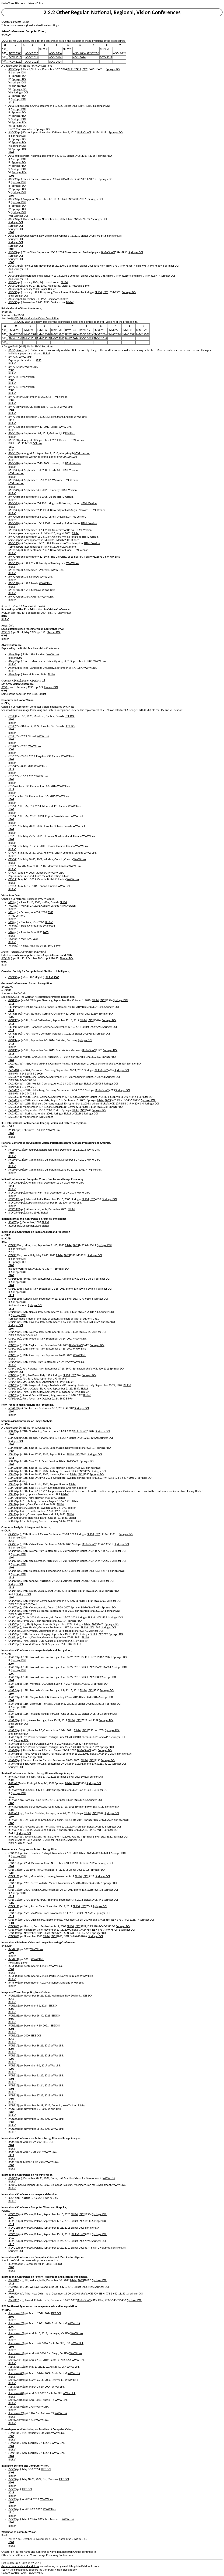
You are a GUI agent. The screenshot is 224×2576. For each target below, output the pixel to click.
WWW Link (25, 356)
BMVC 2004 (72, 334)
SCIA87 (12, 1507)
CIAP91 (12, 1382)
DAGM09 (13, 1077)
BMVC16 (13, 396)
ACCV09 (12, 252)
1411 (11, 1043)
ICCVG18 (13, 2221)
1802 (11, 1866)
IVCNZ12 (13, 2105)
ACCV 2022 (31, 61)
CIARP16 (13, 1869)
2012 (11, 2039)
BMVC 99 (141, 330)
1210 (11, 2244)
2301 (11, 729)
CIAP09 (12, 1332)
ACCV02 (12, 285)
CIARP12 (13, 1899)
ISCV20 (12, 2489)
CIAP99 (12, 1362)
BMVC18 (13, 376)
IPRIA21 (12, 2142)
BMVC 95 (84, 330)
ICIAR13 (12, 1713)
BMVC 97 (113, 330)
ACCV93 (12, 302)
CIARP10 (13, 1913)
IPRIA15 (12, 2162)
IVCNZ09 (13, 2118)
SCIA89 (12, 1504)
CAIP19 (12, 1551)
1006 (11, 262)
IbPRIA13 (13, 1813)
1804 (11, 779)
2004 (11, 2048)
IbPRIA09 (13, 1826)
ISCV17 (12, 2509)
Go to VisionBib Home (13, 3)
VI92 (10, 939)
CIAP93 (12, 1378)
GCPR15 (13, 1033)
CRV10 (12, 846)
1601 (11, 410)
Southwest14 (15, 2353)
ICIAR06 (12, 1753)
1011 (11, 1916)
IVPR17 (12, 1130)
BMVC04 (13, 503)
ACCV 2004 (55, 53)
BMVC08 (13, 470)
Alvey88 (12, 661)
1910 (11, 1796)
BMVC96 (13, 556)
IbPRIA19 (13, 1790)
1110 (11, 446)
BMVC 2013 (57, 338)
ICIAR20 (12, 1657)
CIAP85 (12, 1392)
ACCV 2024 (55, 61)
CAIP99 (12, 1624)
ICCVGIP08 (14, 1192)
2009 (11, 2217)
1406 (11, 809)
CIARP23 (13, 1853)
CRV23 (12, 716)
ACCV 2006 (79, 53)
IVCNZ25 (13, 1995)
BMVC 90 (14, 330)
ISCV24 (12, 2469)
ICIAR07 (12, 1750)
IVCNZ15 (13, 2085)
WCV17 (12, 2539)
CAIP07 (12, 1607)
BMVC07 (13, 480)
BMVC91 (13, 590)
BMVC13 (13, 426)
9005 (56, 977)
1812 (11, 769)
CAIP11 (12, 1590)
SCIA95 (12, 1494)
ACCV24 (12, 69)
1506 (11, 1444)
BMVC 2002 (43, 334)
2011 (11, 2492)
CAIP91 (12, 1637)
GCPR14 (13, 1040)
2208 (11, 1275)
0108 (50, 912)
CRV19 (12, 756)
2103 (11, 152)
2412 (78, 69)
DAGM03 (13, 1107)
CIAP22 (12, 1255)
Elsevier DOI (65, 612)
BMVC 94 (70, 330)
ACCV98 (12, 292)
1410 (11, 420)
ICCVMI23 (14, 2264)
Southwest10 (15, 2366)
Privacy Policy (35, 3)
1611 (11, 1030)
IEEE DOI (70, 716)
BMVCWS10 (64, 456)
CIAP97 (12, 1368)
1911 (11, 1003)
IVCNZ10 (13, 2108)
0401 (4, 635)
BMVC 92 (42, 330)
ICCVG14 (13, 2234)
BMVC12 (13, 433)
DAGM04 (13, 1103)
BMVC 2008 (128, 334)
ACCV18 (12, 155)
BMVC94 (13, 570)
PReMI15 (13, 2287)
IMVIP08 (13, 1976)
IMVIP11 (13, 1959)
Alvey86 (12, 674)
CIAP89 (12, 1385)
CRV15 (12, 796)
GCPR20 (13, 1000)
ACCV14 (12, 199)
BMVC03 (13, 510)
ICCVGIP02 (14, 1209)
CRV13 (12, 816)
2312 (11, 1252)
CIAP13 (12, 1312)
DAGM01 (13, 1113)
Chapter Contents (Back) (15, 21)
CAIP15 (12, 1570)
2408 (11, 2472)
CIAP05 (12, 1345)
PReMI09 (13, 2293)
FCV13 (12, 2443)
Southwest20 (15, 2323)
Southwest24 (15, 2313)
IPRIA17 (12, 2152)
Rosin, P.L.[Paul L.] (11, 606)
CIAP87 (12, 1388)
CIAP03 (12, 1348)
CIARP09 (13, 1919)
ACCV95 (12, 299)
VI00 (10, 922)
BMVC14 (13, 416)
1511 (11, 1037)
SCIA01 (12, 1484)
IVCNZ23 (13, 2015)
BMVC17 (13, 386)
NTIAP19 (13, 1408)
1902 (11, 2058)
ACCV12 (12, 219)
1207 (11, 829)
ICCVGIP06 (14, 1199)
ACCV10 (12, 235)
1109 (11, 1067)
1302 (11, 1952)
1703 (11, 1873)
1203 (11, 2112)
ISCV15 (12, 2519)
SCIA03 (12, 1477)
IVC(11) (5, 632)
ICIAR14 (12, 1703)
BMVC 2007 (114, 334)
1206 (11, 1727)
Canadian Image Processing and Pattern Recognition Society (45, 710)
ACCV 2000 (15, 53)
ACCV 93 (43, 49)
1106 (11, 1464)
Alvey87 (12, 667)
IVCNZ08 (13, 2128)
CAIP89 (12, 1640)
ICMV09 (12, 2178)
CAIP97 (12, 1627)
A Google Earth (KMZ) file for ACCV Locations (26, 65)
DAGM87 (13, 1116)
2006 (11, 370)
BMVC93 (13, 576)
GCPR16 (13, 1027)
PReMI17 (13, 2280)
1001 (11, 1923)
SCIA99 (12, 1487)
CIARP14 (13, 1883)
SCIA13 (12, 1454)
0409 (4, 616)
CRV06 (12, 872)
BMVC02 (13, 516)
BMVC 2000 (15, 334)
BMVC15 (13, 406)
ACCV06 (12, 275)
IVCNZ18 (13, 2055)
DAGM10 (13, 1070)
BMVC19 (13, 366)
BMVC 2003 (57, 334)
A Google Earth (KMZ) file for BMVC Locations (27, 346)
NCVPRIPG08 (15, 1169)
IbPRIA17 (13, 1800)
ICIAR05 (12, 1760)
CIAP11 (12, 1322)
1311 (11, 1053)
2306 (11, 719)
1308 (11, 819)
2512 (11, 1999)
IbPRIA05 (13, 1836)
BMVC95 (13, 563)
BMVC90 (13, 596)
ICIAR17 (12, 1683)
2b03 (11, 2316)
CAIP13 (12, 1580)
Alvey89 (12, 654)
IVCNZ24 (13, 2005)
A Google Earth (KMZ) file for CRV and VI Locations (155, 710)
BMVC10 (13, 453)
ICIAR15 (12, 1697)
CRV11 (12, 836)
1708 (11, 1567)
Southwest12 (15, 2360)
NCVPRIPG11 (15, 1159)
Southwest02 (15, 2393)
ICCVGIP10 (14, 1182)
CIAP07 (12, 1338)
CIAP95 (12, 1375)
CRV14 (12, 806)
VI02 (10, 905)
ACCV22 (12, 105)
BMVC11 (13, 440)
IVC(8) (4, 687)
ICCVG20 (13, 2214)
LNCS (85, 69)
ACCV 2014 (55, 57)
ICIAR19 (12, 1667)
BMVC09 (13, 463)
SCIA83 (12, 1514)
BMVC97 (13, 550)
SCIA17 (12, 1437)
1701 (11, 2078)
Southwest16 (15, 2343)
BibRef (71, 69)
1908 (11, 759)
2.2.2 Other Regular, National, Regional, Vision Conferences (111, 12)
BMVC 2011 (29, 338)
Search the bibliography (14, 2569)
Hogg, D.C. (7, 625)
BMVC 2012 (43, 338)
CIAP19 (12, 1278)
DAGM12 (13, 1057)
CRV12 (12, 826)
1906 (11, 175)
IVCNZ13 (13, 2095)
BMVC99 (13, 536)
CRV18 (12, 766)
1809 (11, 2336)
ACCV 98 (104, 49)
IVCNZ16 (13, 2075)
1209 (11, 1060)
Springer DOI (113, 69)
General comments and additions (20, 2566)
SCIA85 (12, 1511)
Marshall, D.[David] (34, 606)
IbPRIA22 (13, 1783)
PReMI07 (13, 2300)
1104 (11, 2456)
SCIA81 (12, 1517)
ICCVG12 (13, 2241)
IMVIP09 (13, 1966)
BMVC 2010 (15, 338)
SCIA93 (12, 1497)
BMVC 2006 (100, 334)
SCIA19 (12, 1431)
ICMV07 (12, 2185)
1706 (11, 1687)
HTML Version (27, 376)
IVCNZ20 (13, 2035)
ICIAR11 (12, 1730)
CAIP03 (12, 1617)
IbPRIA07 (13, 1830)
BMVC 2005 (86, 334)
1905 (11, 1017)
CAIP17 (12, 1560)
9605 (45, 932)
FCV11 (12, 2453)
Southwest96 (15, 2413)
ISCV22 (12, 2479)
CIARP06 (13, 1933)
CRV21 (12, 736)
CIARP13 (13, 1889)
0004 (52, 925)
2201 (11, 2029)
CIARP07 (13, 1929)
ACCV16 (12, 179)
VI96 (10, 932)
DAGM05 (13, 1100)
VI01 (10, 912)
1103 (11, 249)
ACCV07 (12, 265)
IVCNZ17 (13, 2065)
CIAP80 (12, 1398)
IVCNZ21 (13, 2025)
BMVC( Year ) (15, 350)
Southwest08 (15, 2373)
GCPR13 (13, 1050)
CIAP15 (12, 1298)
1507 (11, 799)
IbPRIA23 (13, 1776)
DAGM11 (13, 1063)
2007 (11, 1663)
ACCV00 (12, 289)
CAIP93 (12, 1634)
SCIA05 (12, 1474)
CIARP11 (13, 1906)
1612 (11, 789)
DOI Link (70, 433)
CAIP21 (12, 1544)
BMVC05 (13, 496)
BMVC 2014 (72, 338)
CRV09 (12, 852)
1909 (11, 1285)
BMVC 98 (127, 330)
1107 (11, 839)
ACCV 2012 (31, 57)
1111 (11, 1186)
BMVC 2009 (142, 334)
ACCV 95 (67, 49)
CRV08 (12, 859)
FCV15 (12, 2433)
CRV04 (12, 886)
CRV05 (12, 879)
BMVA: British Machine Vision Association (35, 318)
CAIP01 (12, 1620)
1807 (11, 1680)
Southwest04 (15, 2386)
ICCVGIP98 (14, 1212)
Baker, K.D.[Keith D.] (33, 680)
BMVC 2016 (100, 338)
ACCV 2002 (31, 53)
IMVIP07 (13, 1982)
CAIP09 (12, 1600)
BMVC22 (13, 356)
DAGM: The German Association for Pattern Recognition (43, 996)
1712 (11, 2155)
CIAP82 (12, 1395)
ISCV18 (12, 2499)
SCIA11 (12, 1461)
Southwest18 (15, 2333)
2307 (11, 1780)
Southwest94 (15, 2420)
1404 (11, 2098)
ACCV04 (12, 282)
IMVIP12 (13, 1949)
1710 (11, 2512)
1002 (11, 1969)
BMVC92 (13, 583)
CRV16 (12, 786)
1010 (74, 456)
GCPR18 (13, 1013)
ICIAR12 (12, 1720)
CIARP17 (13, 1863)
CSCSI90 (12, 977)
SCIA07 (12, 1471)
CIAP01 (12, 1355)
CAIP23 (12, 1534)
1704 (11, 195)
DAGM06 (13, 1097)
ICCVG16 (13, 2227)
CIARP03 (13, 1936)
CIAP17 (12, 1288)
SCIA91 (12, 1501)
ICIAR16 (12, 1690)
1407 (11, 1153)
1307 (11, 1717)
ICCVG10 (13, 2247)
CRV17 (12, 776)
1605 (11, 2346)
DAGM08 (13, 1083)
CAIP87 (12, 1644)
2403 (11, 2019)
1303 (11, 2165)
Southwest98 (15, 2406)
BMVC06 (13, 490)
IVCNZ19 (13, 2045)
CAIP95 (12, 1630)
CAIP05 (12, 1610)
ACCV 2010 (15, 57)
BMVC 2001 (29, 334)
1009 (40, 1073)
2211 (38, 360)
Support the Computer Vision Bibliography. (53, 2569)
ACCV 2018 (106, 57)
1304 (11, 232)
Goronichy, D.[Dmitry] (33, 951)
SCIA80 (12, 1521)
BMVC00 (13, 530)
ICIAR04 (12, 1763)
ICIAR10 (12, 1737)
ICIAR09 (12, 1743)
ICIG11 (12, 2197)
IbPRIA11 (13, 1820)
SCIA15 (12, 1447)
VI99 (10, 925)
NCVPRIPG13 (15, 1149)
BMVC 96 (99, 330)
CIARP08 (13, 1926)
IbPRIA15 (13, 1806)
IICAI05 (12, 1225)
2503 (11, 2009)
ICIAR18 (12, 1677)
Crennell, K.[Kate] (11, 680)
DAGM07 (13, 1090)
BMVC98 (13, 543)
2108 (11, 739)
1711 (11, 1023)
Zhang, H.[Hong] (10, 951)
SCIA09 (12, 1467)
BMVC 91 (28, 330)
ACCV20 (12, 132)
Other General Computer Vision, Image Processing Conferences (37, 2555)
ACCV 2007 (92, 53)
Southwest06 (15, 2380)
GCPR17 (13, 1020)
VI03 (10, 902)
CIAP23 (12, 1245)
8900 (19, 657)
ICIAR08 (12, 1747)
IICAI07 (12, 1222)
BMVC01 (13, 523)
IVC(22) (5, 612)
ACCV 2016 (79, 57)
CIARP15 (13, 1876)
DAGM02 (13, 1110)
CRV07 (12, 866)
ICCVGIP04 (14, 1202)
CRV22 (12, 726)
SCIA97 (12, 1491)
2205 (11, 1265)
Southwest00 (15, 2400)
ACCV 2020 (15, 61)
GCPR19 (13, 1007)
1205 (11, 1163)
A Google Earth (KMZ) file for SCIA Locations (26, 1427)
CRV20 (12, 746)
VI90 (10, 945)
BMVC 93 (56, 330)
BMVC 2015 (86, 338)
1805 (11, 400)
